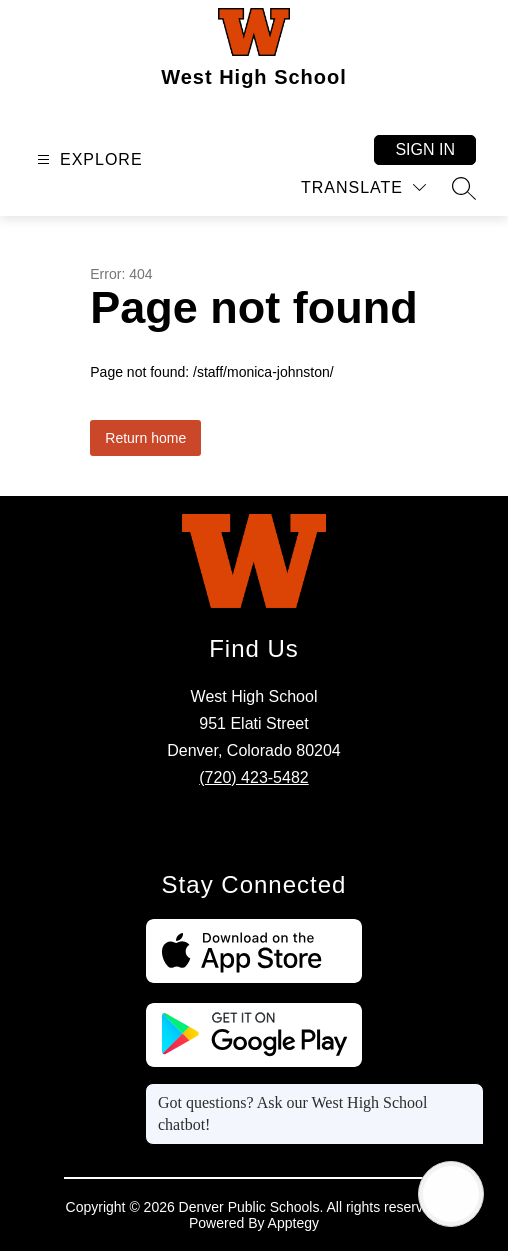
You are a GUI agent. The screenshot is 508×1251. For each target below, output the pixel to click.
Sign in (425, 149)
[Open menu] (87, 159)
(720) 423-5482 (253, 777)
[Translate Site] (363, 187)
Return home (145, 438)
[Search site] (464, 188)
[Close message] (468, 1093)
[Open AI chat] (451, 1194)
